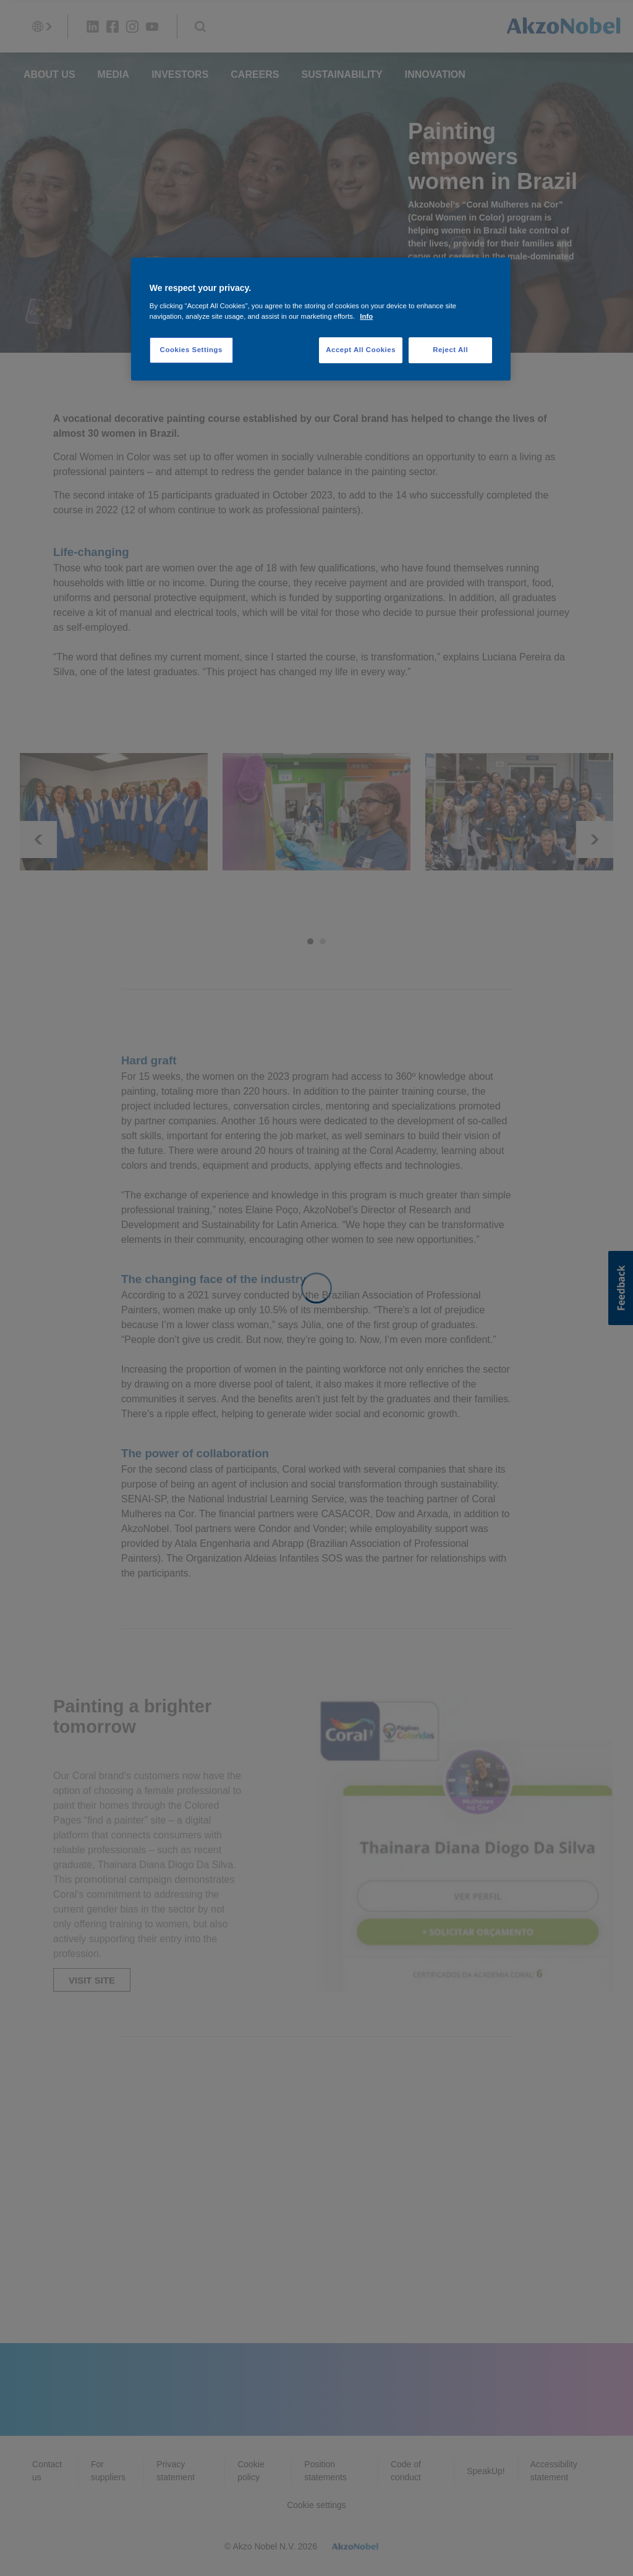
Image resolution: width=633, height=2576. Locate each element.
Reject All (450, 349)
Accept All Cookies (361, 349)
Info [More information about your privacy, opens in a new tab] (366, 316)
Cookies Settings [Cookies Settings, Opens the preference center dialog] (191, 349)
